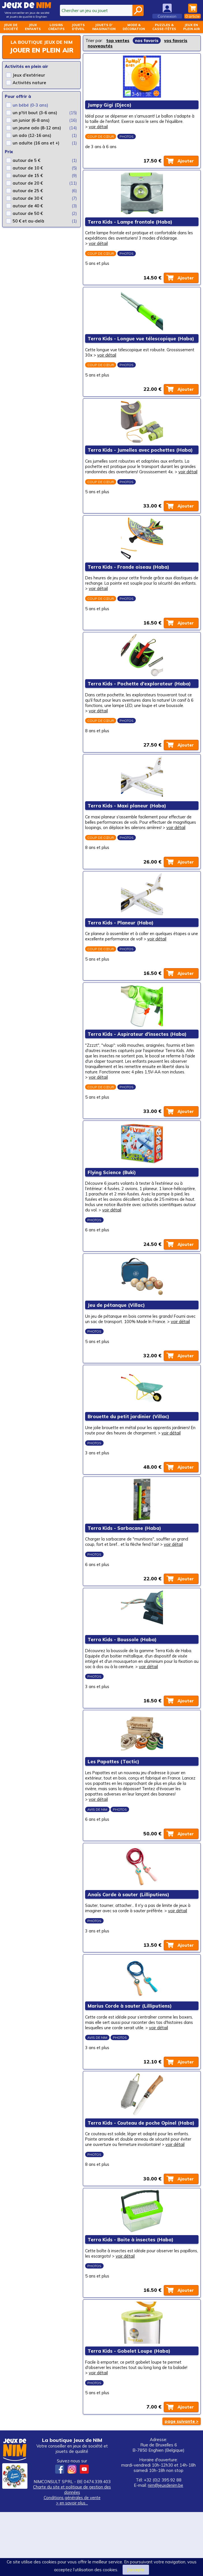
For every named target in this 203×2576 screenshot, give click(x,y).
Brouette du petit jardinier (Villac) (128, 1460)
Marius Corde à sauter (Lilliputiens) (130, 2061)
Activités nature (29, 82)
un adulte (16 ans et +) (36, 143)
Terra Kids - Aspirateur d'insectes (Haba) (137, 1065)
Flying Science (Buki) (112, 1205)
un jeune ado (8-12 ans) (37, 127)
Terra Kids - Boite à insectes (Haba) (131, 2300)
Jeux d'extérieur (29, 75)
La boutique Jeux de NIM (41, 42)
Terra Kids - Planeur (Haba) (121, 951)
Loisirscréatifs (56, 27)
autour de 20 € (28, 183)
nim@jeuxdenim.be (165, 2549)
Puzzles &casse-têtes (164, 27)
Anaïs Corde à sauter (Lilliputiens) (128, 1947)
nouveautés (100, 46)
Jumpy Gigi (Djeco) (110, 106)
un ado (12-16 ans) (32, 135)
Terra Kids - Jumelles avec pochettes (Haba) (140, 458)
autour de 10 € (28, 168)
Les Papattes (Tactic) (113, 1812)
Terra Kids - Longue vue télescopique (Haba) (141, 344)
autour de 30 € (28, 198)
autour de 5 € (26, 160)
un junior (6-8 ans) (31, 120)
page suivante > (182, 2485)
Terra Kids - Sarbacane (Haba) (124, 1574)
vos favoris (175, 40)
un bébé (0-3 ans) (30, 105)
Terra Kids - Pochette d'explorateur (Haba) (139, 702)
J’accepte (136, 2569)
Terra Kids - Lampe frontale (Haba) (130, 225)
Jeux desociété (10, 27)
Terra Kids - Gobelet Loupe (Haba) (129, 2414)
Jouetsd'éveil (78, 27)
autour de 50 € (28, 213)
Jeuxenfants (33, 27)
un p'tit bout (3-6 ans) (35, 112)
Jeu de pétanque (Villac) (116, 1341)
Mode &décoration (134, 27)
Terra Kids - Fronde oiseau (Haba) (128, 583)
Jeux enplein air (191, 27)
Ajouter (185, 162)
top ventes (117, 40)
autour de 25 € (28, 190)
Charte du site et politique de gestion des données (72, 2553)
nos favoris (146, 40)
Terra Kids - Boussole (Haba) (122, 1688)
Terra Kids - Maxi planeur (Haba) (127, 826)
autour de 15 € (28, 175)
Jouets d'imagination (104, 27)
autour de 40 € (28, 205)
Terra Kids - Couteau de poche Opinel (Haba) (141, 2181)
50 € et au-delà (28, 221)
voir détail (98, 127)
